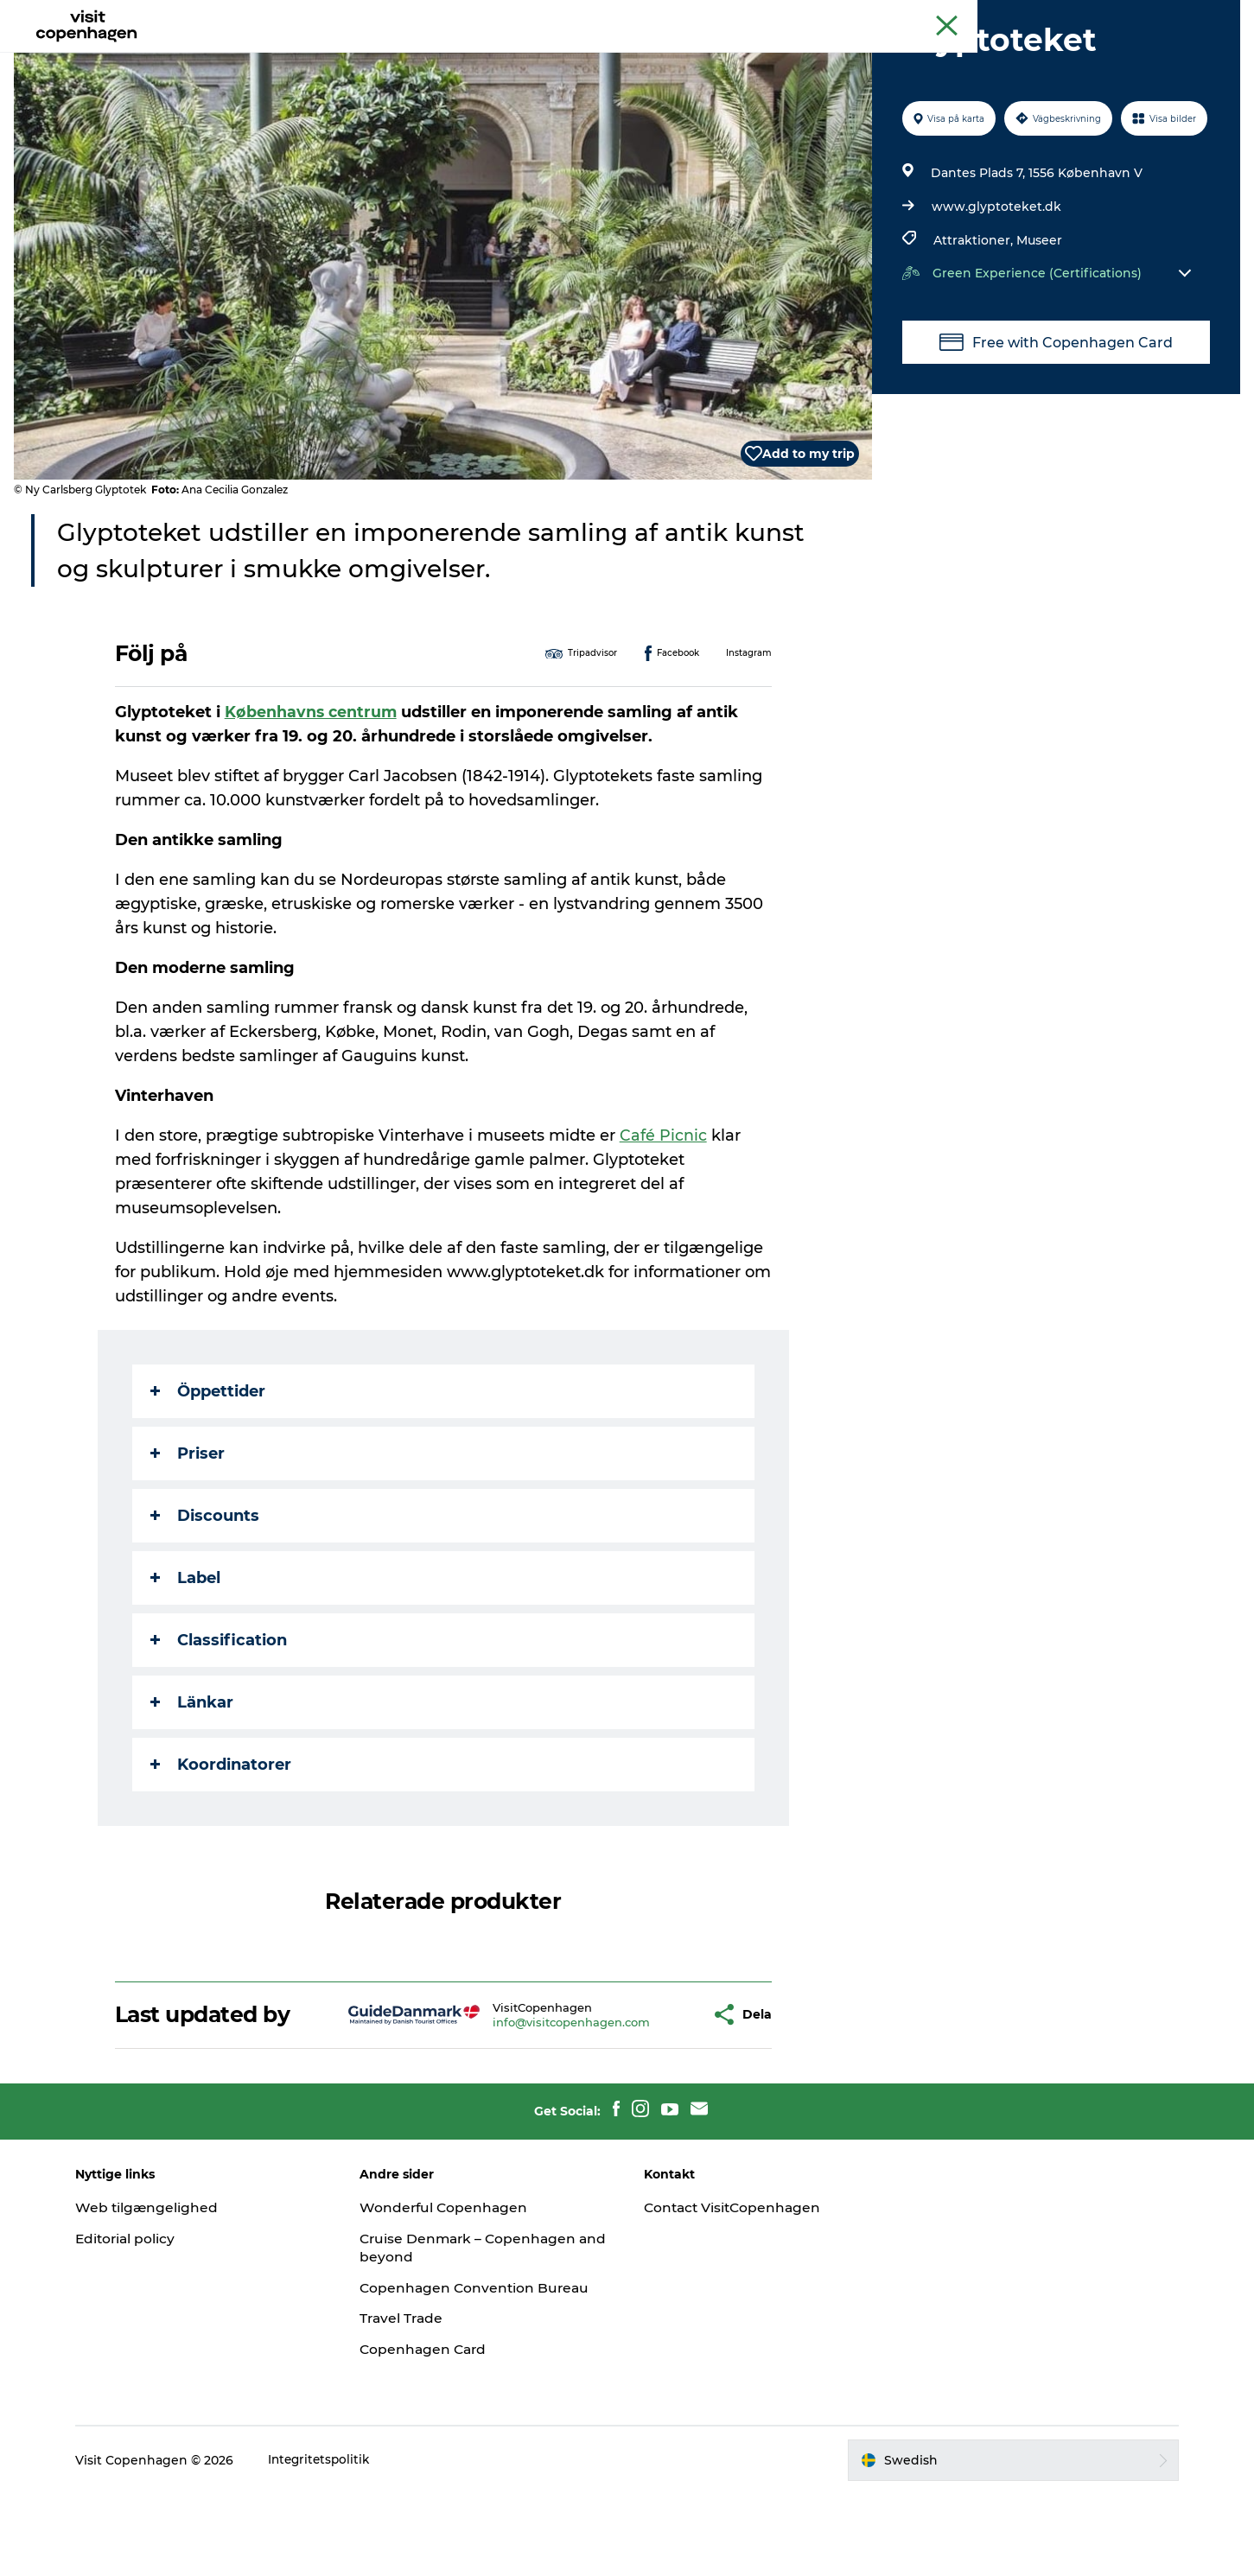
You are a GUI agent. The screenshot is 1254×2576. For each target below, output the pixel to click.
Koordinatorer (221, 1846)
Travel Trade (411, 2401)
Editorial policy (143, 2320)
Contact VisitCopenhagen (736, 2289)
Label (186, 1660)
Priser (188, 1535)
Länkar (192, 1784)
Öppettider (208, 1473)
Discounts (205, 1597)
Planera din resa (733, 56)
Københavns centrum (313, 794)
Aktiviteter (502, 56)
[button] (647, 2097)
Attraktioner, (974, 322)
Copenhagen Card (1190, 16)
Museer (1038, 322)
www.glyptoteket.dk (995, 288)
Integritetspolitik (337, 2542)
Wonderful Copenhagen (453, 2289)
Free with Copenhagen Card (1053, 424)
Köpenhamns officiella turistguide (1040, 16)
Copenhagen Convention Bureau (485, 2370)
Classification (219, 1722)
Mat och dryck (608, 56)
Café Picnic (664, 1217)
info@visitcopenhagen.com (521, 2104)
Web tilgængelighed (164, 2289)
